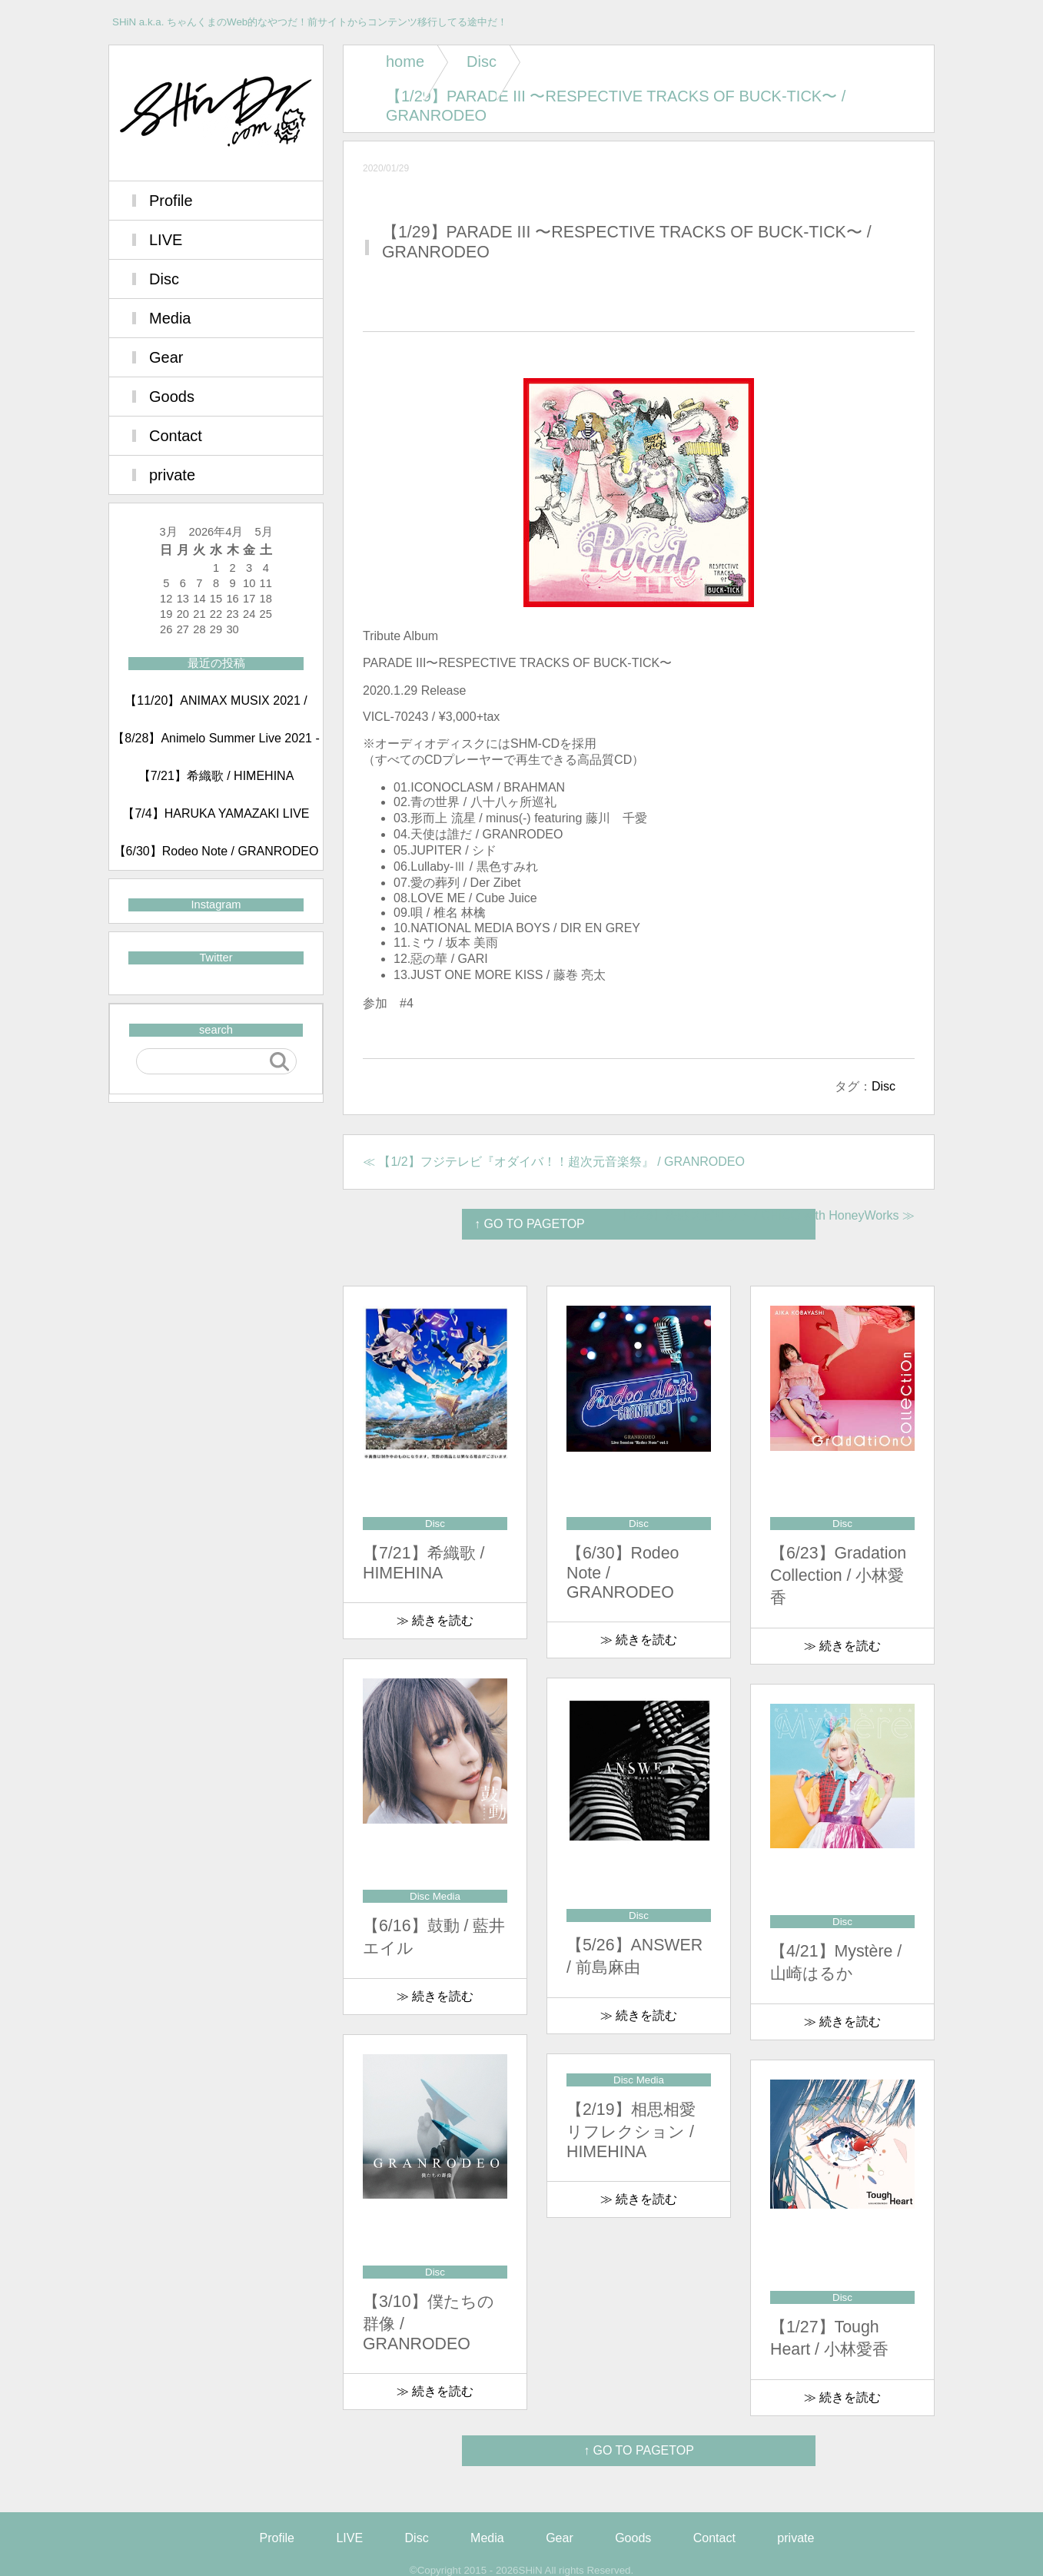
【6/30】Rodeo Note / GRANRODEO (216, 851)
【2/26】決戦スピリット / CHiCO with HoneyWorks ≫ (765, 1215)
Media (170, 318)
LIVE (165, 239)
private (172, 474)
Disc (482, 61)
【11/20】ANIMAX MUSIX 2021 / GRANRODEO (216, 707)
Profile (171, 200)
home (405, 61)
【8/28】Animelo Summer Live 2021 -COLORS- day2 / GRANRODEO (215, 745)
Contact (175, 435)
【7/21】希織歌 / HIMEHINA (216, 775)
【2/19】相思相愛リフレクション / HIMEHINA (631, 2130)
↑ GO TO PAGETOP (638, 2450)
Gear (166, 357)
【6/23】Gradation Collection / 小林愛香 (838, 1575)
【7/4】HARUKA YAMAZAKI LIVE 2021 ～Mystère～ (215, 820)
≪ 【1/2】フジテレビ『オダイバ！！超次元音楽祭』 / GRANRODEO (554, 1161)
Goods (171, 396)
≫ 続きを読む (435, 1620)
